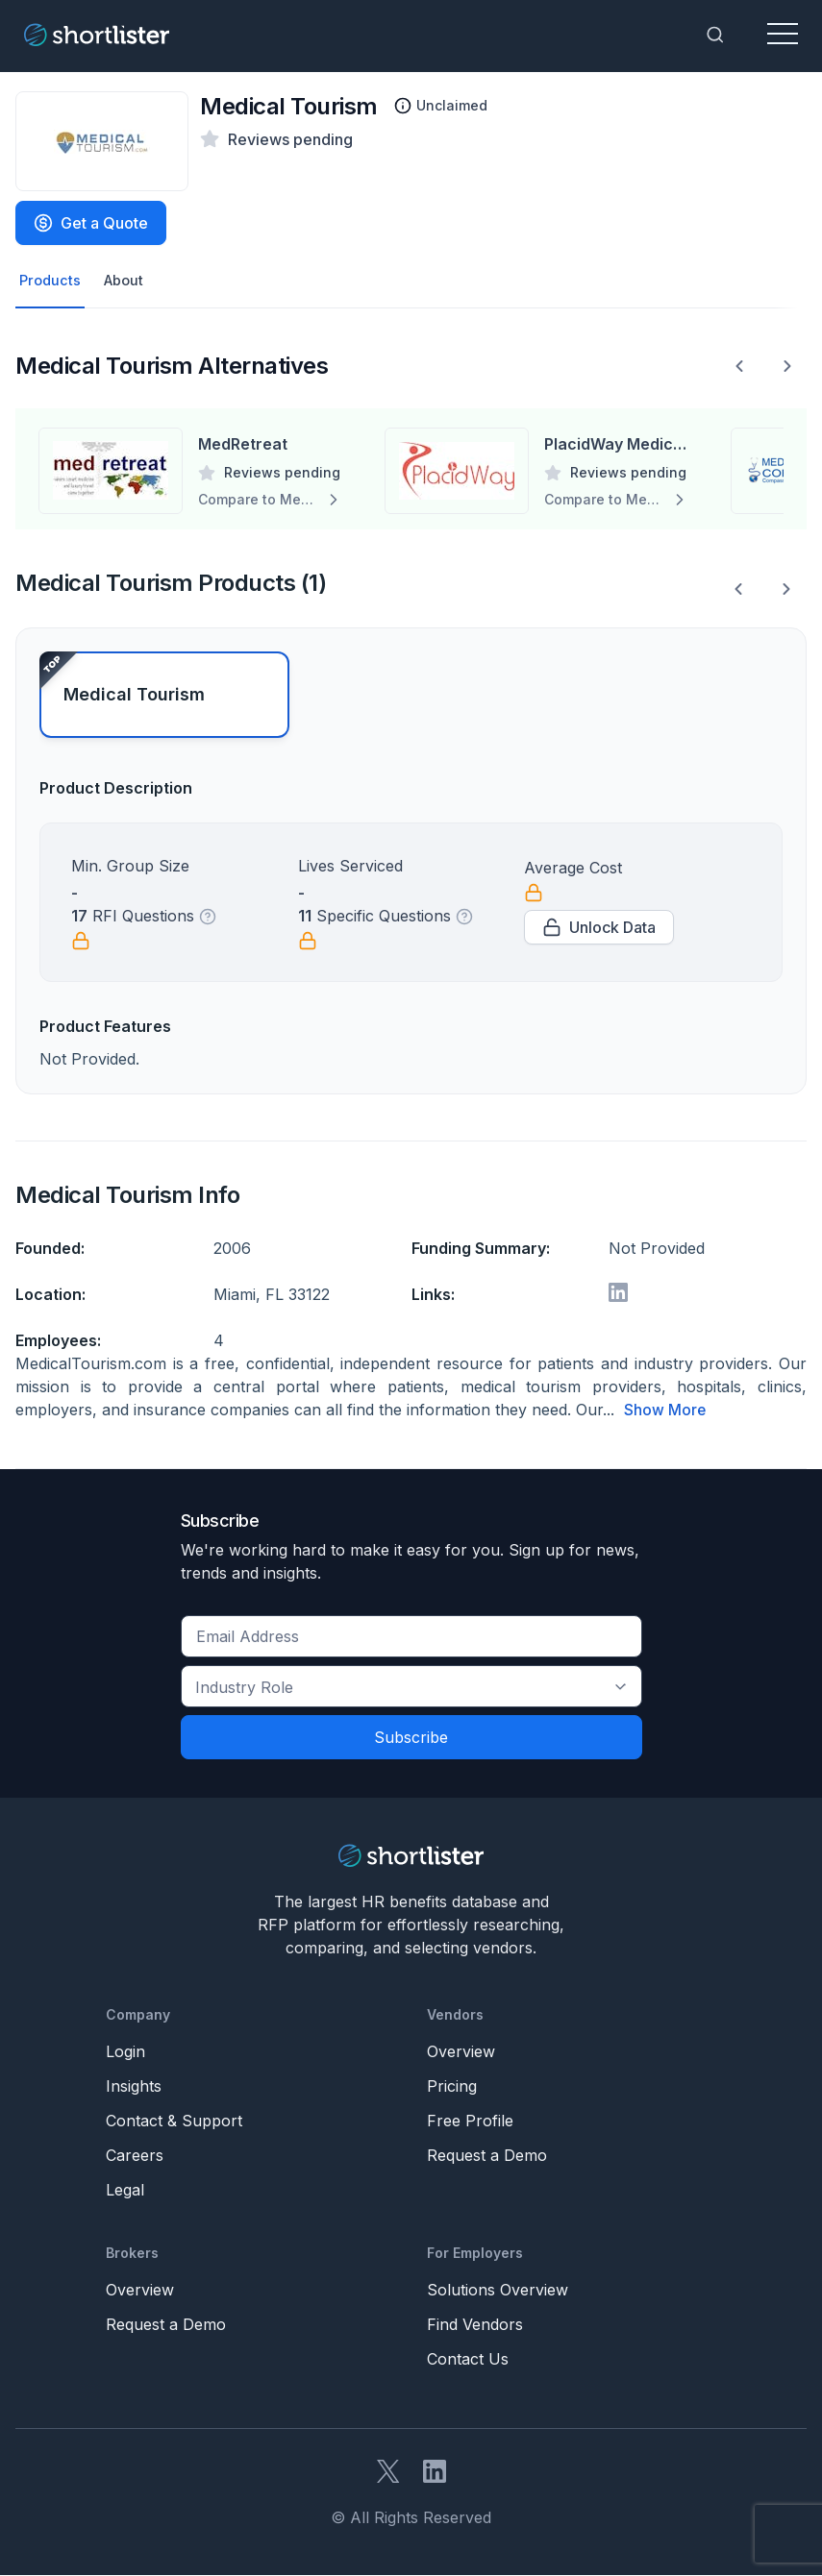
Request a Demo (487, 2156)
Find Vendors (475, 2325)
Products (51, 281)
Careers (134, 2156)
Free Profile (470, 2121)
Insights (134, 2087)
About (129, 281)
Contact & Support (174, 2121)
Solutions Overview (497, 2290)
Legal (125, 2190)
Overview (461, 2052)
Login (125, 2052)
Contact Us (468, 2359)
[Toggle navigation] (782, 34)
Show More (665, 1411)
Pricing (452, 2087)
